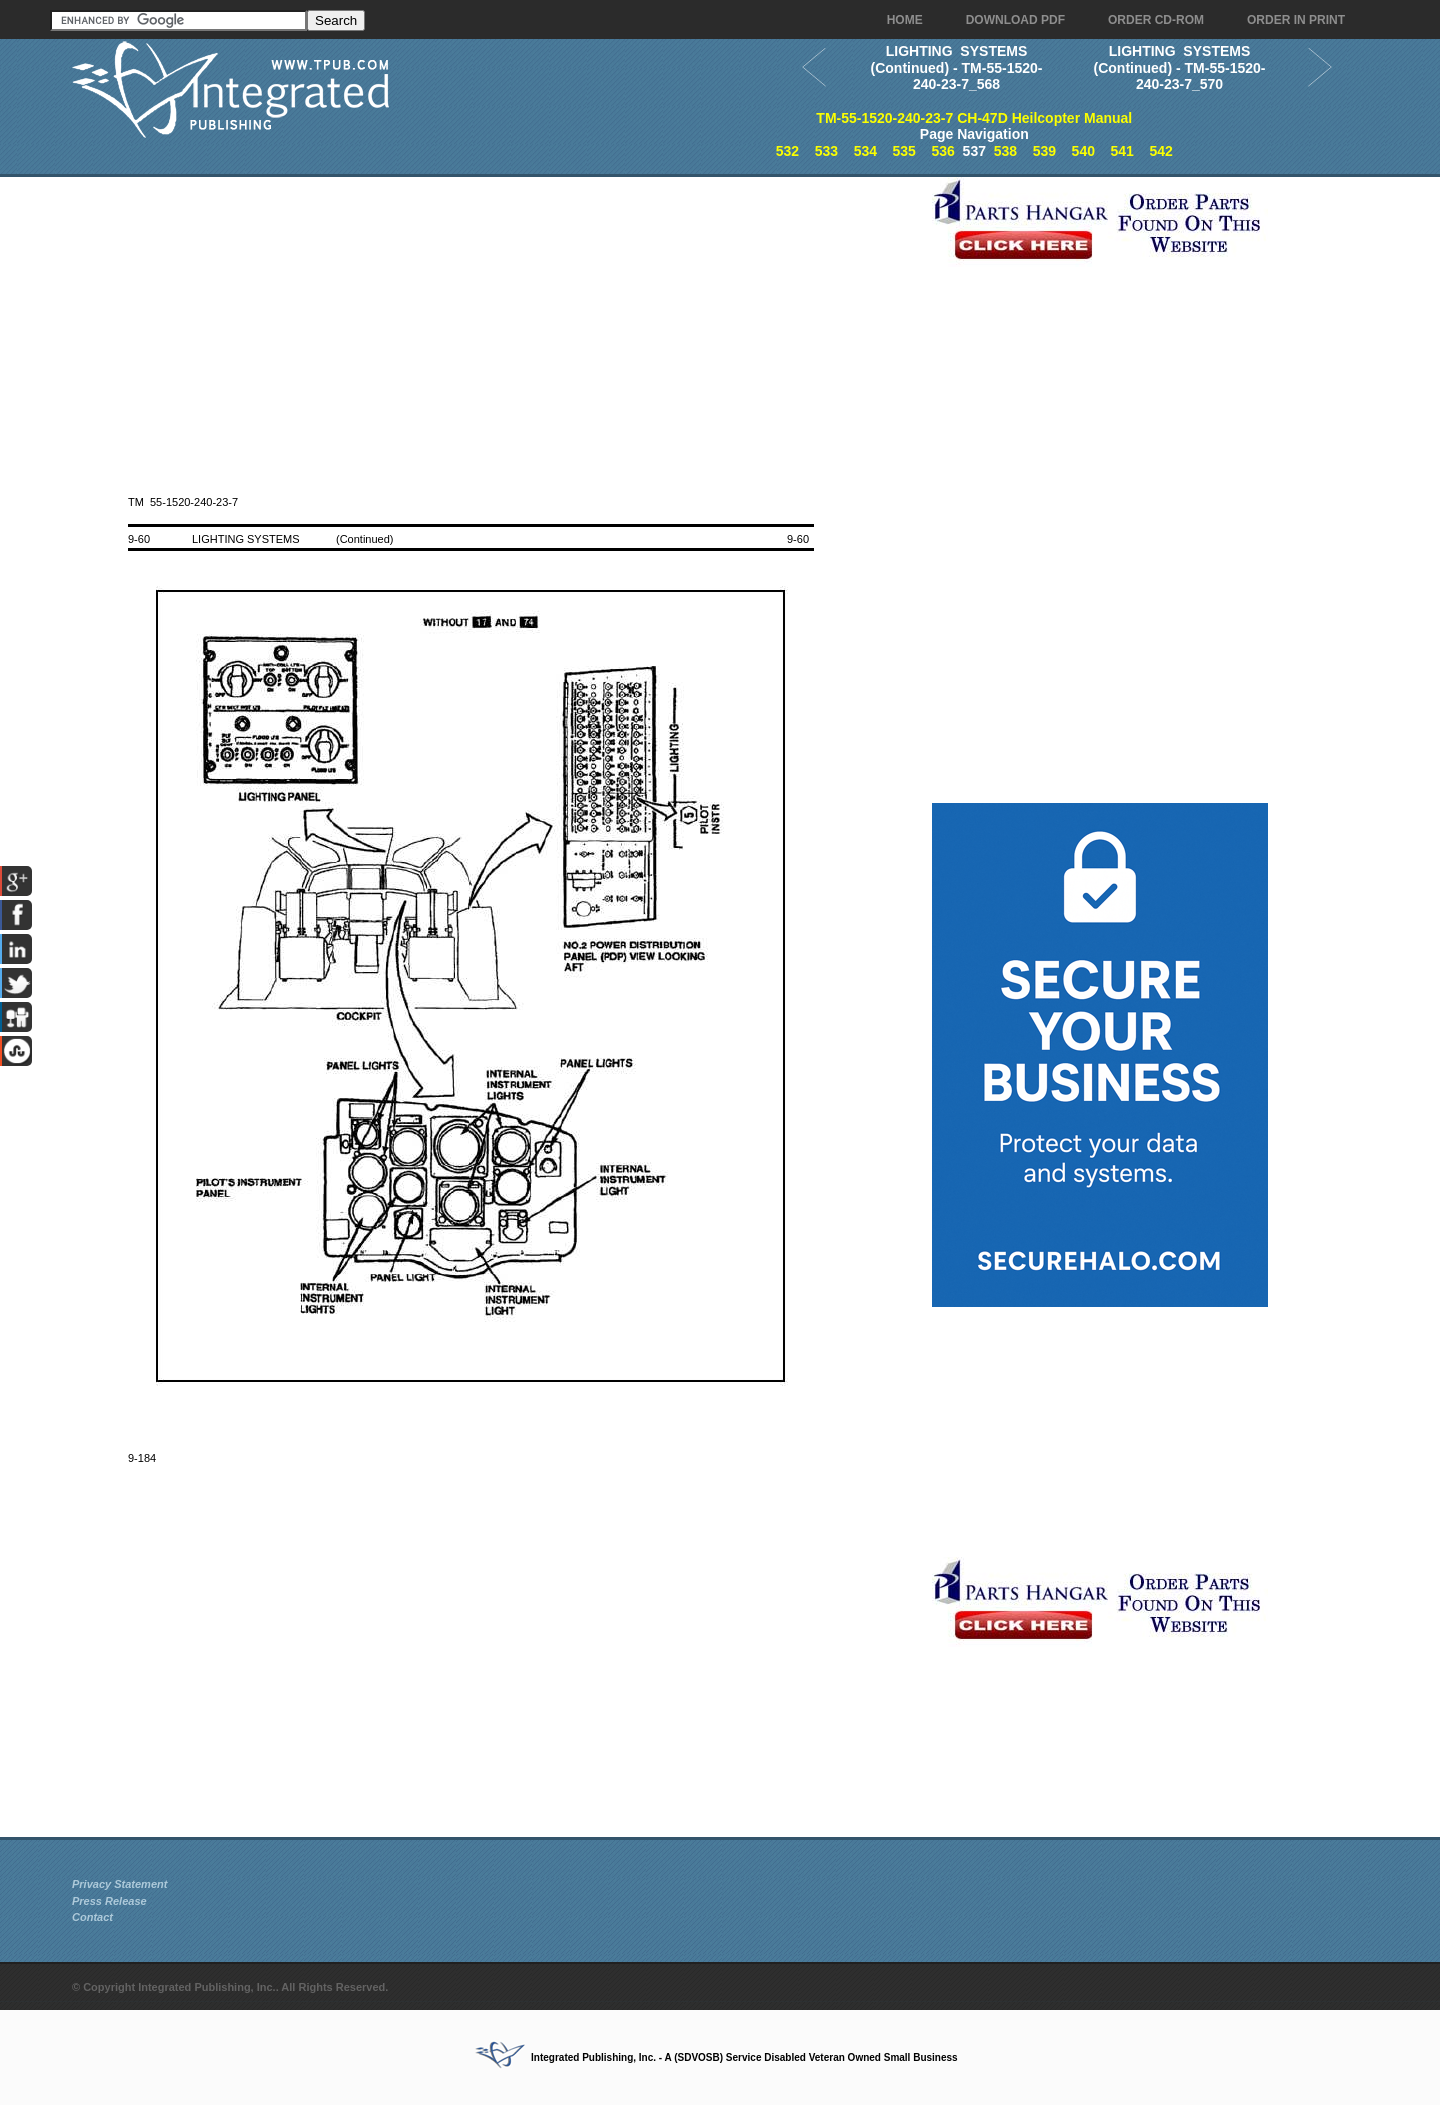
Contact (92, 1917)
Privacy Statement (119, 1884)
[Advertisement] (497, 317)
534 (865, 151)
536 (942, 151)
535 (904, 151)
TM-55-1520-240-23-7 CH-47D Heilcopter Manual (974, 118)
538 (1005, 151)
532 (787, 151)
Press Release (109, 1901)
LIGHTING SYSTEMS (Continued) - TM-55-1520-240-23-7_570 (1180, 67)
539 (1044, 151)
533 (826, 151)
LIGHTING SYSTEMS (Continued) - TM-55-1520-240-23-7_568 (957, 67)
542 (1160, 151)
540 (1083, 151)
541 (1122, 151)
